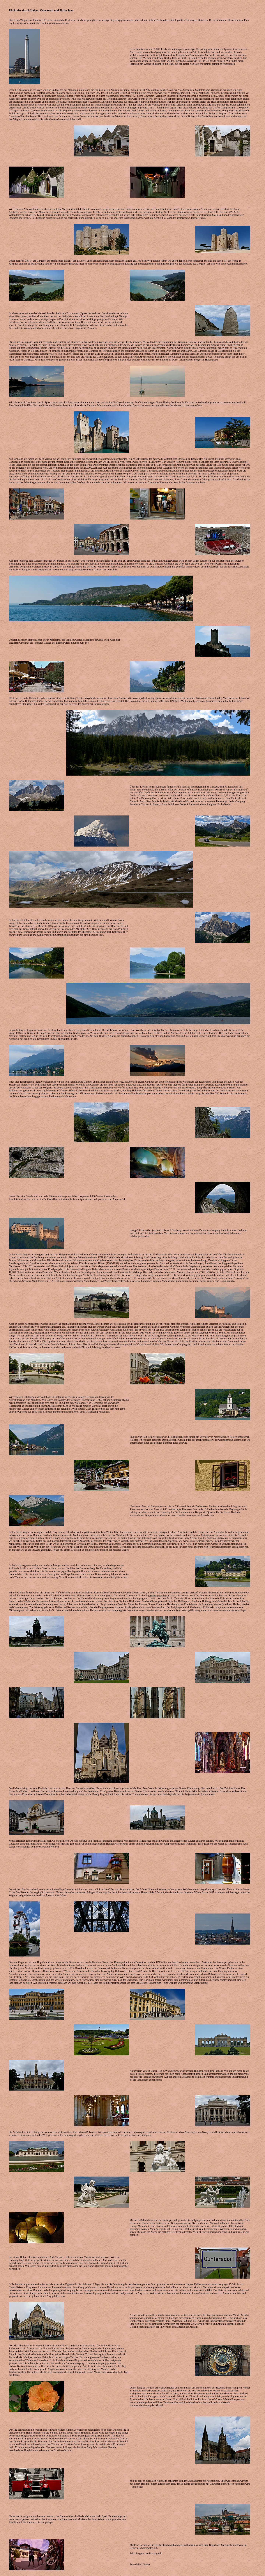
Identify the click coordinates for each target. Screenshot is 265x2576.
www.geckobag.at (160, 1595)
